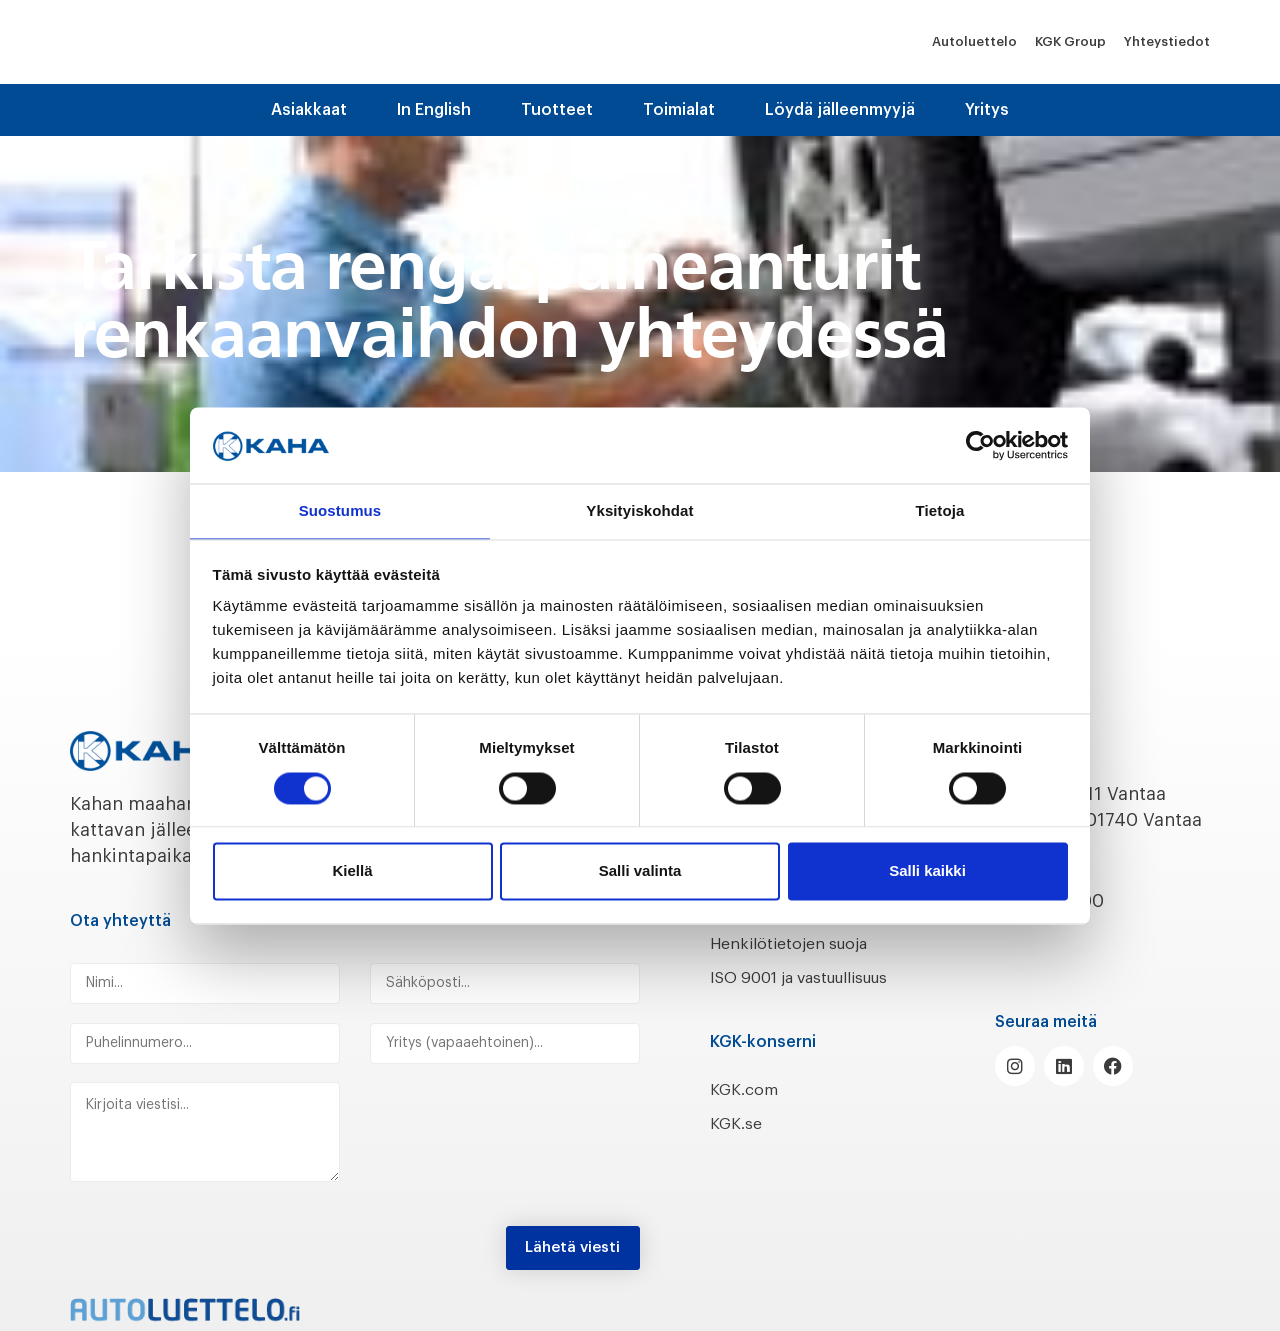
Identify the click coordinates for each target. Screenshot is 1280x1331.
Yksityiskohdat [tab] (639, 510)
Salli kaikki (927, 872)
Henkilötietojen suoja (802, 943)
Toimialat (679, 110)
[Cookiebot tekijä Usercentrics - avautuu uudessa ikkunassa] (980, 444)
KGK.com (749, 1115)
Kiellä (352, 872)
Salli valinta (640, 872)
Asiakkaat (309, 110)
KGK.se (739, 1150)
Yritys (987, 110)
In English (434, 110)
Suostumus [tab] (340, 510)
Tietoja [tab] (940, 510)
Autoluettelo (974, 41)
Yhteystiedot (1167, 41)
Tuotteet (557, 110)
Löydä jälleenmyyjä (840, 110)
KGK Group (1070, 41)
